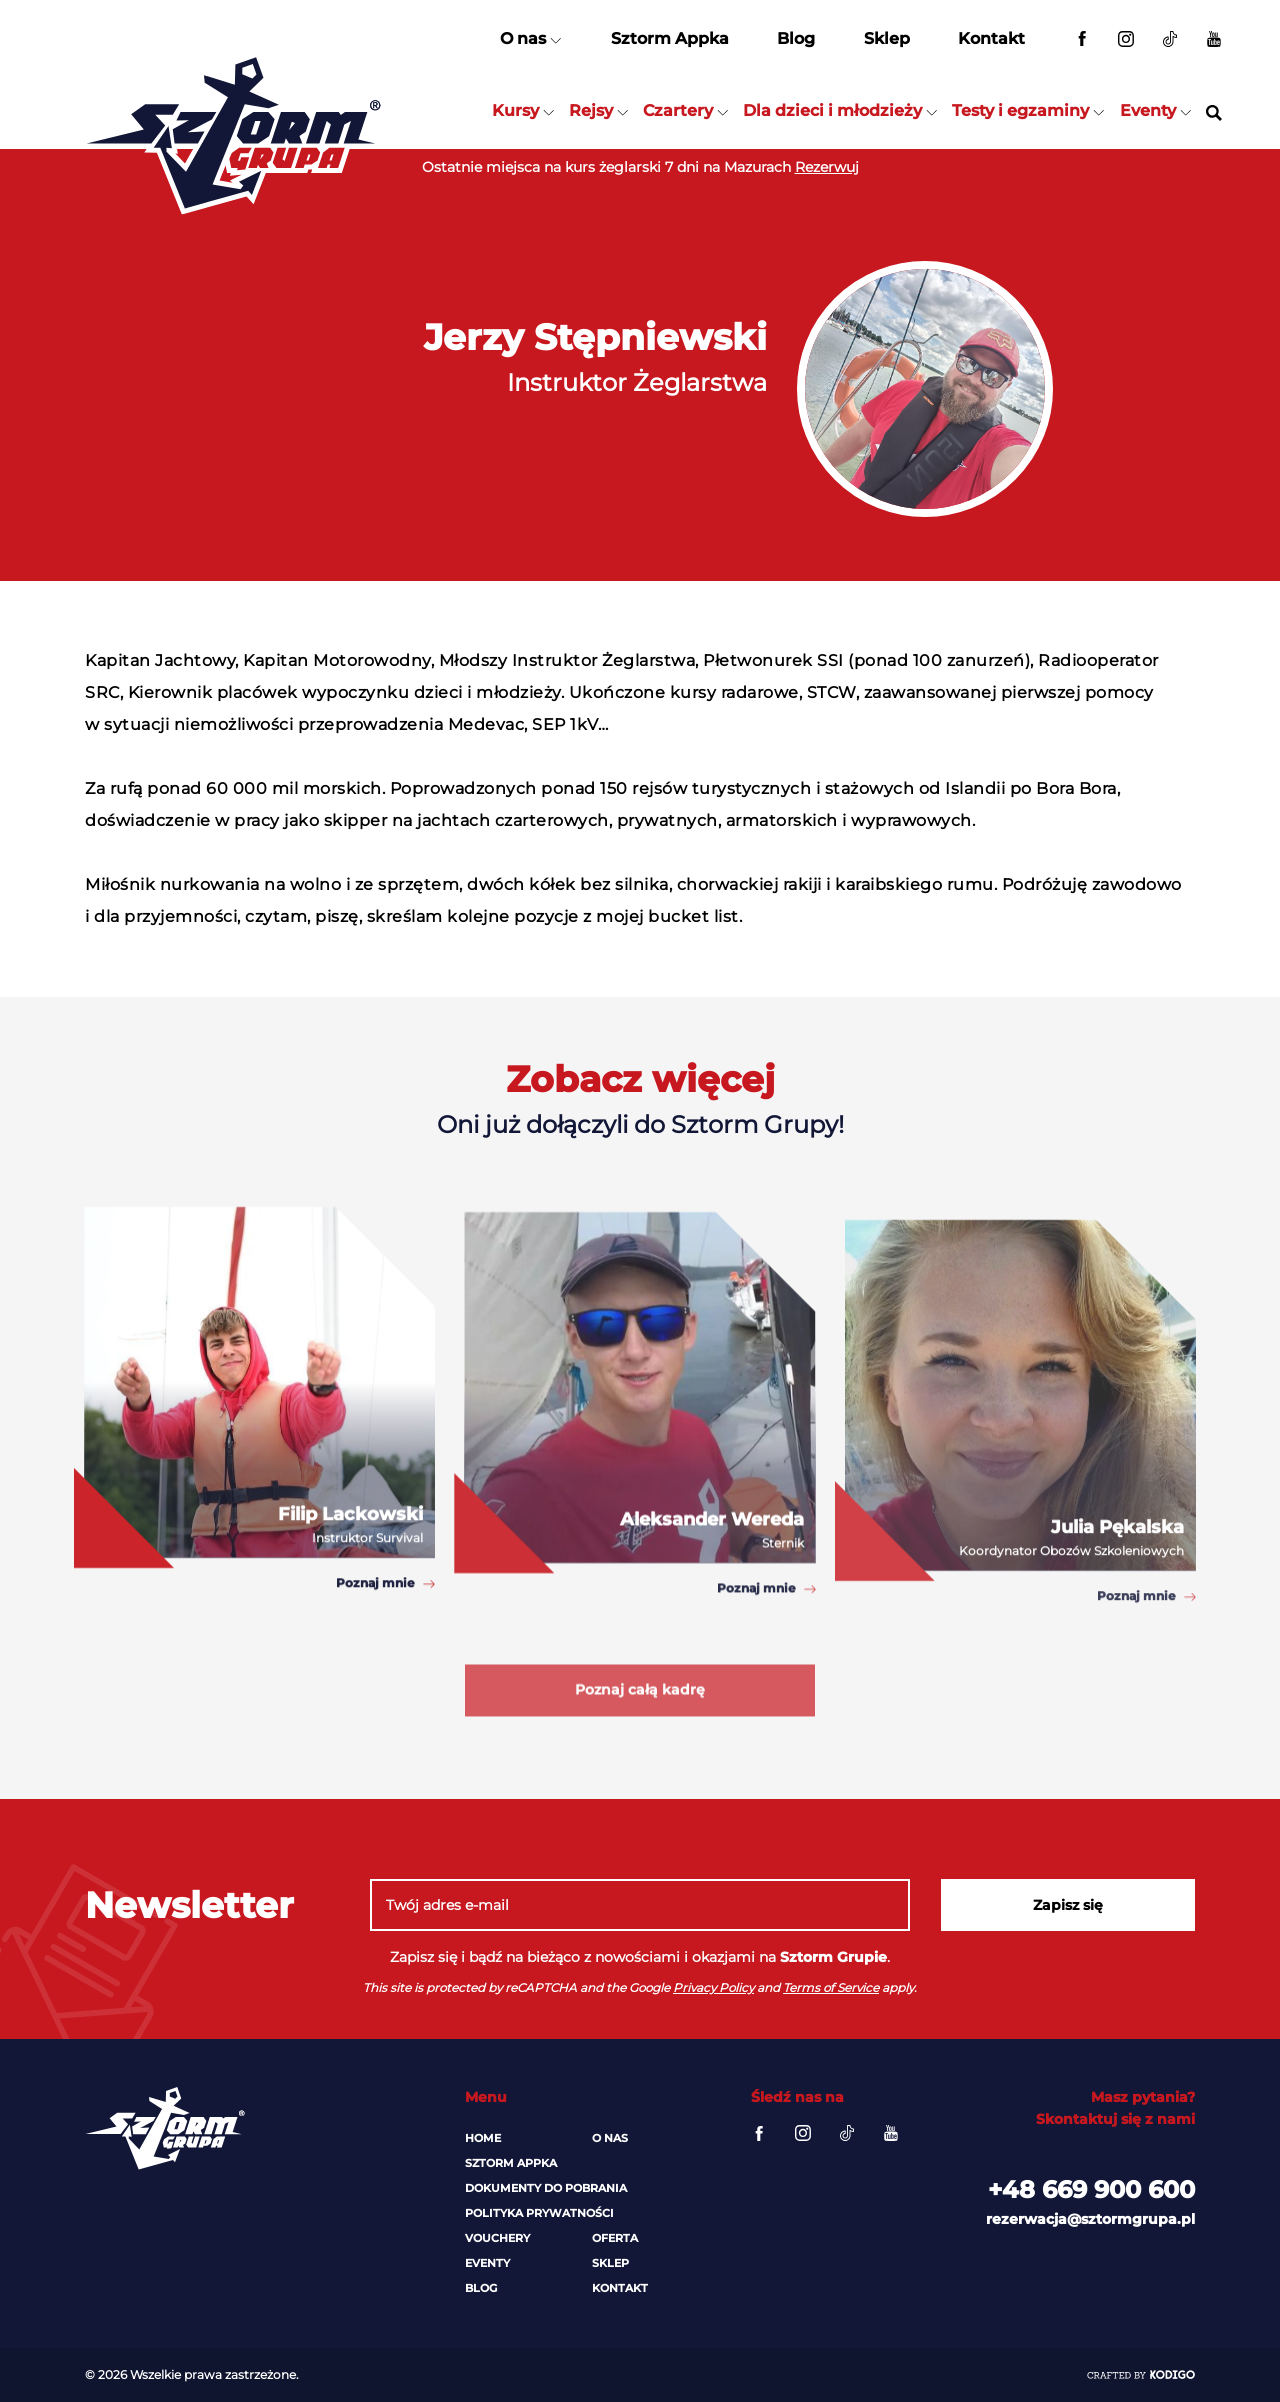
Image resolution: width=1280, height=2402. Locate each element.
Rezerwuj (827, 167)
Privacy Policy (713, 1987)
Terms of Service (831, 1987)
